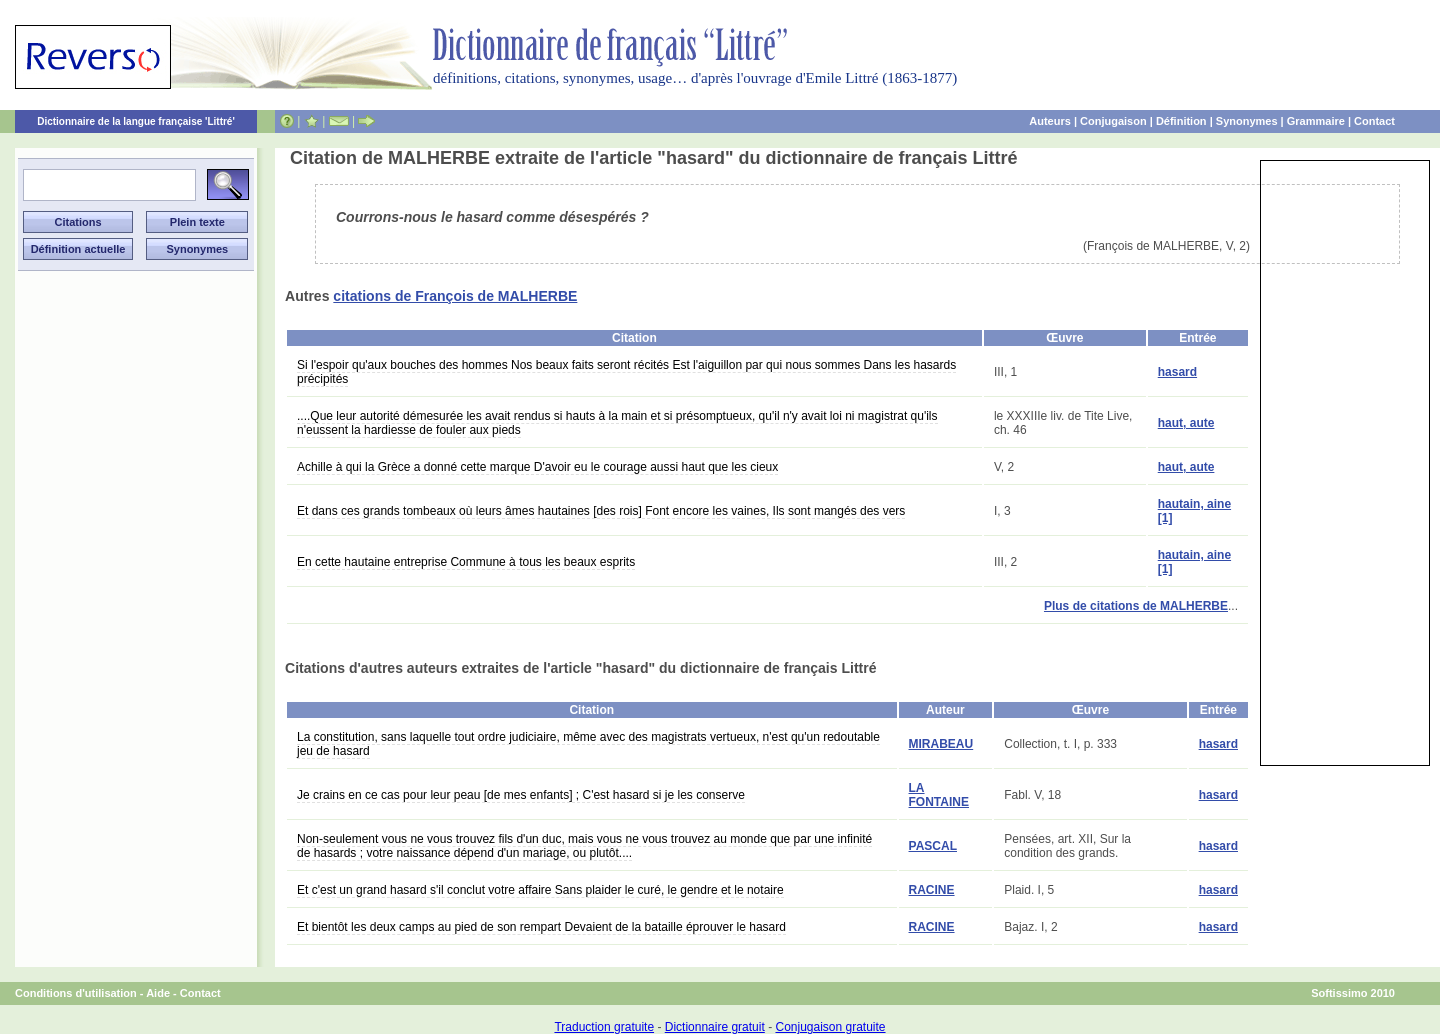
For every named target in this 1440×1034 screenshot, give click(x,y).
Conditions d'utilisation (76, 993)
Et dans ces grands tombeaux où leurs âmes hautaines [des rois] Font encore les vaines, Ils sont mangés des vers (601, 511)
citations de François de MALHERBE (455, 296)
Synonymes (1247, 121)
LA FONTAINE (939, 795)
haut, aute (1186, 423)
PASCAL (933, 846)
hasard (1177, 372)
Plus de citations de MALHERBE (1136, 606)
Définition (1181, 121)
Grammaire (1316, 121)
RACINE (932, 890)
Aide (158, 993)
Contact (1374, 121)
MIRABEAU (941, 744)
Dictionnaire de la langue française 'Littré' (136, 121)
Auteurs (1050, 121)
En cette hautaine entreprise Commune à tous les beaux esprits (466, 562)
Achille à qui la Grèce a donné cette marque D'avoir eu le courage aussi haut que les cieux (537, 467)
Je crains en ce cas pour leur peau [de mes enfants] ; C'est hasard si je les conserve (521, 795)
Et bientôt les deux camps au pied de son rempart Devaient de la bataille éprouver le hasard (541, 927)
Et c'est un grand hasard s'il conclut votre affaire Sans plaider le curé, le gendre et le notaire (540, 890)
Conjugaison (1113, 121)
